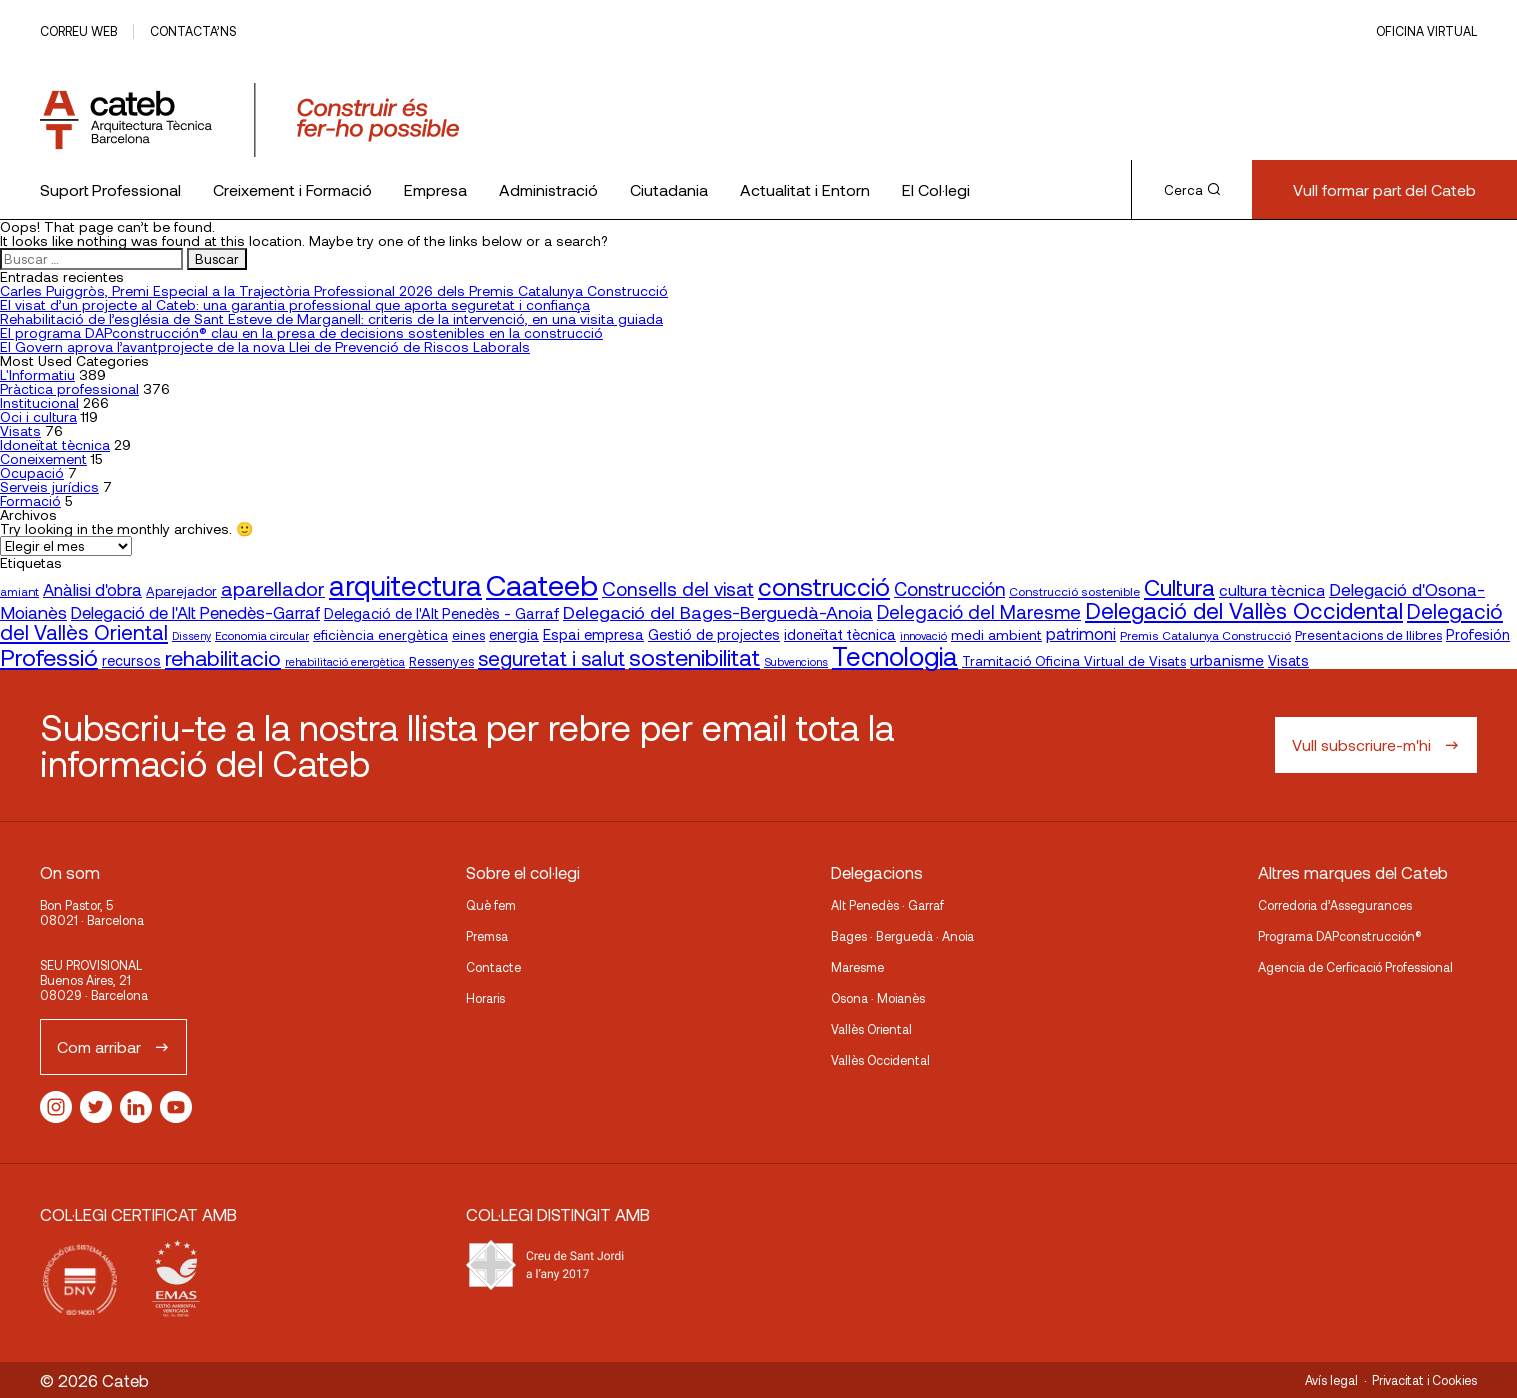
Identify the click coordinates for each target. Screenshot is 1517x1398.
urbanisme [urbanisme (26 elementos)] (1227, 660)
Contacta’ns (193, 31)
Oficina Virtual (1426, 31)
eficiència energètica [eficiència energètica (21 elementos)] (380, 634)
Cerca (1192, 190)
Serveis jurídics (49, 486)
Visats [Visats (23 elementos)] (1288, 660)
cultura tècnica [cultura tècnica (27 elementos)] (1272, 589)
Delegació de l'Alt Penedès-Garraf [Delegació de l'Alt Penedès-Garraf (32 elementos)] (195, 612)
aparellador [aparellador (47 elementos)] (273, 588)
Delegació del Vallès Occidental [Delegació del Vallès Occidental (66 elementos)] (1244, 610)
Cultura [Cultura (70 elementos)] (1179, 587)
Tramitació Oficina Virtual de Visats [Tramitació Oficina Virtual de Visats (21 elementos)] (1074, 660)
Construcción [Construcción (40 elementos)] (949, 589)
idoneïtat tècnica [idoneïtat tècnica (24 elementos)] (840, 634)
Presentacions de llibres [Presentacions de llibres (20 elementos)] (1368, 635)
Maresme (857, 967)
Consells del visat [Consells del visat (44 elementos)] (678, 588)
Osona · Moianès (878, 998)
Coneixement (43, 458)
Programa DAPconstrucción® (1340, 936)
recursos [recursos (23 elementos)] (131, 660)
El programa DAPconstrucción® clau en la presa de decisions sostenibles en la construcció (301, 332)
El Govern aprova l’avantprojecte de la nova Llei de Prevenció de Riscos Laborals (265, 346)
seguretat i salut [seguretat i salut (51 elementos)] (551, 658)
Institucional (39, 402)
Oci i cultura (38, 416)
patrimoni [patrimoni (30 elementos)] (1081, 633)
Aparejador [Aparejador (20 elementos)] (181, 591)
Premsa (487, 936)
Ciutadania (669, 189)
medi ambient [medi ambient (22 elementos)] (996, 634)
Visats (20, 430)
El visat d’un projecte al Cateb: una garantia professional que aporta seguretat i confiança (295, 304)
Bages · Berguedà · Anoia (902, 936)
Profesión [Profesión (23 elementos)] (1478, 634)
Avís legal (1331, 1380)
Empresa (435, 189)
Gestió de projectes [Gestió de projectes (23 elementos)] (714, 634)
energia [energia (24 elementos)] (514, 634)
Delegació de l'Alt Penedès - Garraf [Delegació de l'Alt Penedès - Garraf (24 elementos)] (441, 613)
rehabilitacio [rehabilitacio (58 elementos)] (223, 657)
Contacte (493, 967)
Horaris (485, 998)
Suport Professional (110, 189)
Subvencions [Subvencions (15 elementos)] (796, 661)
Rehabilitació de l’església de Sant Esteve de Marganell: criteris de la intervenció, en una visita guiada (331, 318)
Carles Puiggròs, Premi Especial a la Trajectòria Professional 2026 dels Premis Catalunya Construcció (334, 290)
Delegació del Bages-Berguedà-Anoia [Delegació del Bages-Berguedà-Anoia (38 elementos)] (718, 612)
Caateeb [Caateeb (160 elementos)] (542, 584)
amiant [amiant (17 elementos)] (19, 591)
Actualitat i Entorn (805, 189)
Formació (30, 500)
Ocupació (32, 472)
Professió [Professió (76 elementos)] (49, 656)
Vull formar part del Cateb (1384, 189)
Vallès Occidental (880, 1060)
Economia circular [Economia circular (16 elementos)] (262, 635)
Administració (548, 189)
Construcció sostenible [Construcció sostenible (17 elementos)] (1074, 591)
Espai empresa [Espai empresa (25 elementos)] (593, 634)
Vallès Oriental (871, 1029)
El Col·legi (936, 189)
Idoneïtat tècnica (55, 444)
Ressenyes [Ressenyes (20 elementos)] (441, 661)
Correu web (78, 31)
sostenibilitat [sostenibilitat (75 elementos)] (694, 657)
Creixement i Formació (292, 189)
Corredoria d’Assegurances (1335, 905)
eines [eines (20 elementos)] (468, 635)
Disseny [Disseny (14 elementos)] (191, 635)
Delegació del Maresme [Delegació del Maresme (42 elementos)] (979, 611)
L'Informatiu (37, 374)
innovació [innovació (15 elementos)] (923, 635)
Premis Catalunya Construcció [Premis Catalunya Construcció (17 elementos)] (1205, 635)
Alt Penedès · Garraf (887, 905)
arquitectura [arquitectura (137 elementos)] (405, 585)
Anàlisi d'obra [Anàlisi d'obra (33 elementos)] (92, 589)
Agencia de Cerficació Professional (1355, 967)
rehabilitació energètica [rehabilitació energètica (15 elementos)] (345, 661)
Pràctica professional (69, 388)
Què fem (491, 905)
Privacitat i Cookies (1424, 1380)
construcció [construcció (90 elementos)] (824, 586)
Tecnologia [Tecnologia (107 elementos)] (895, 655)
